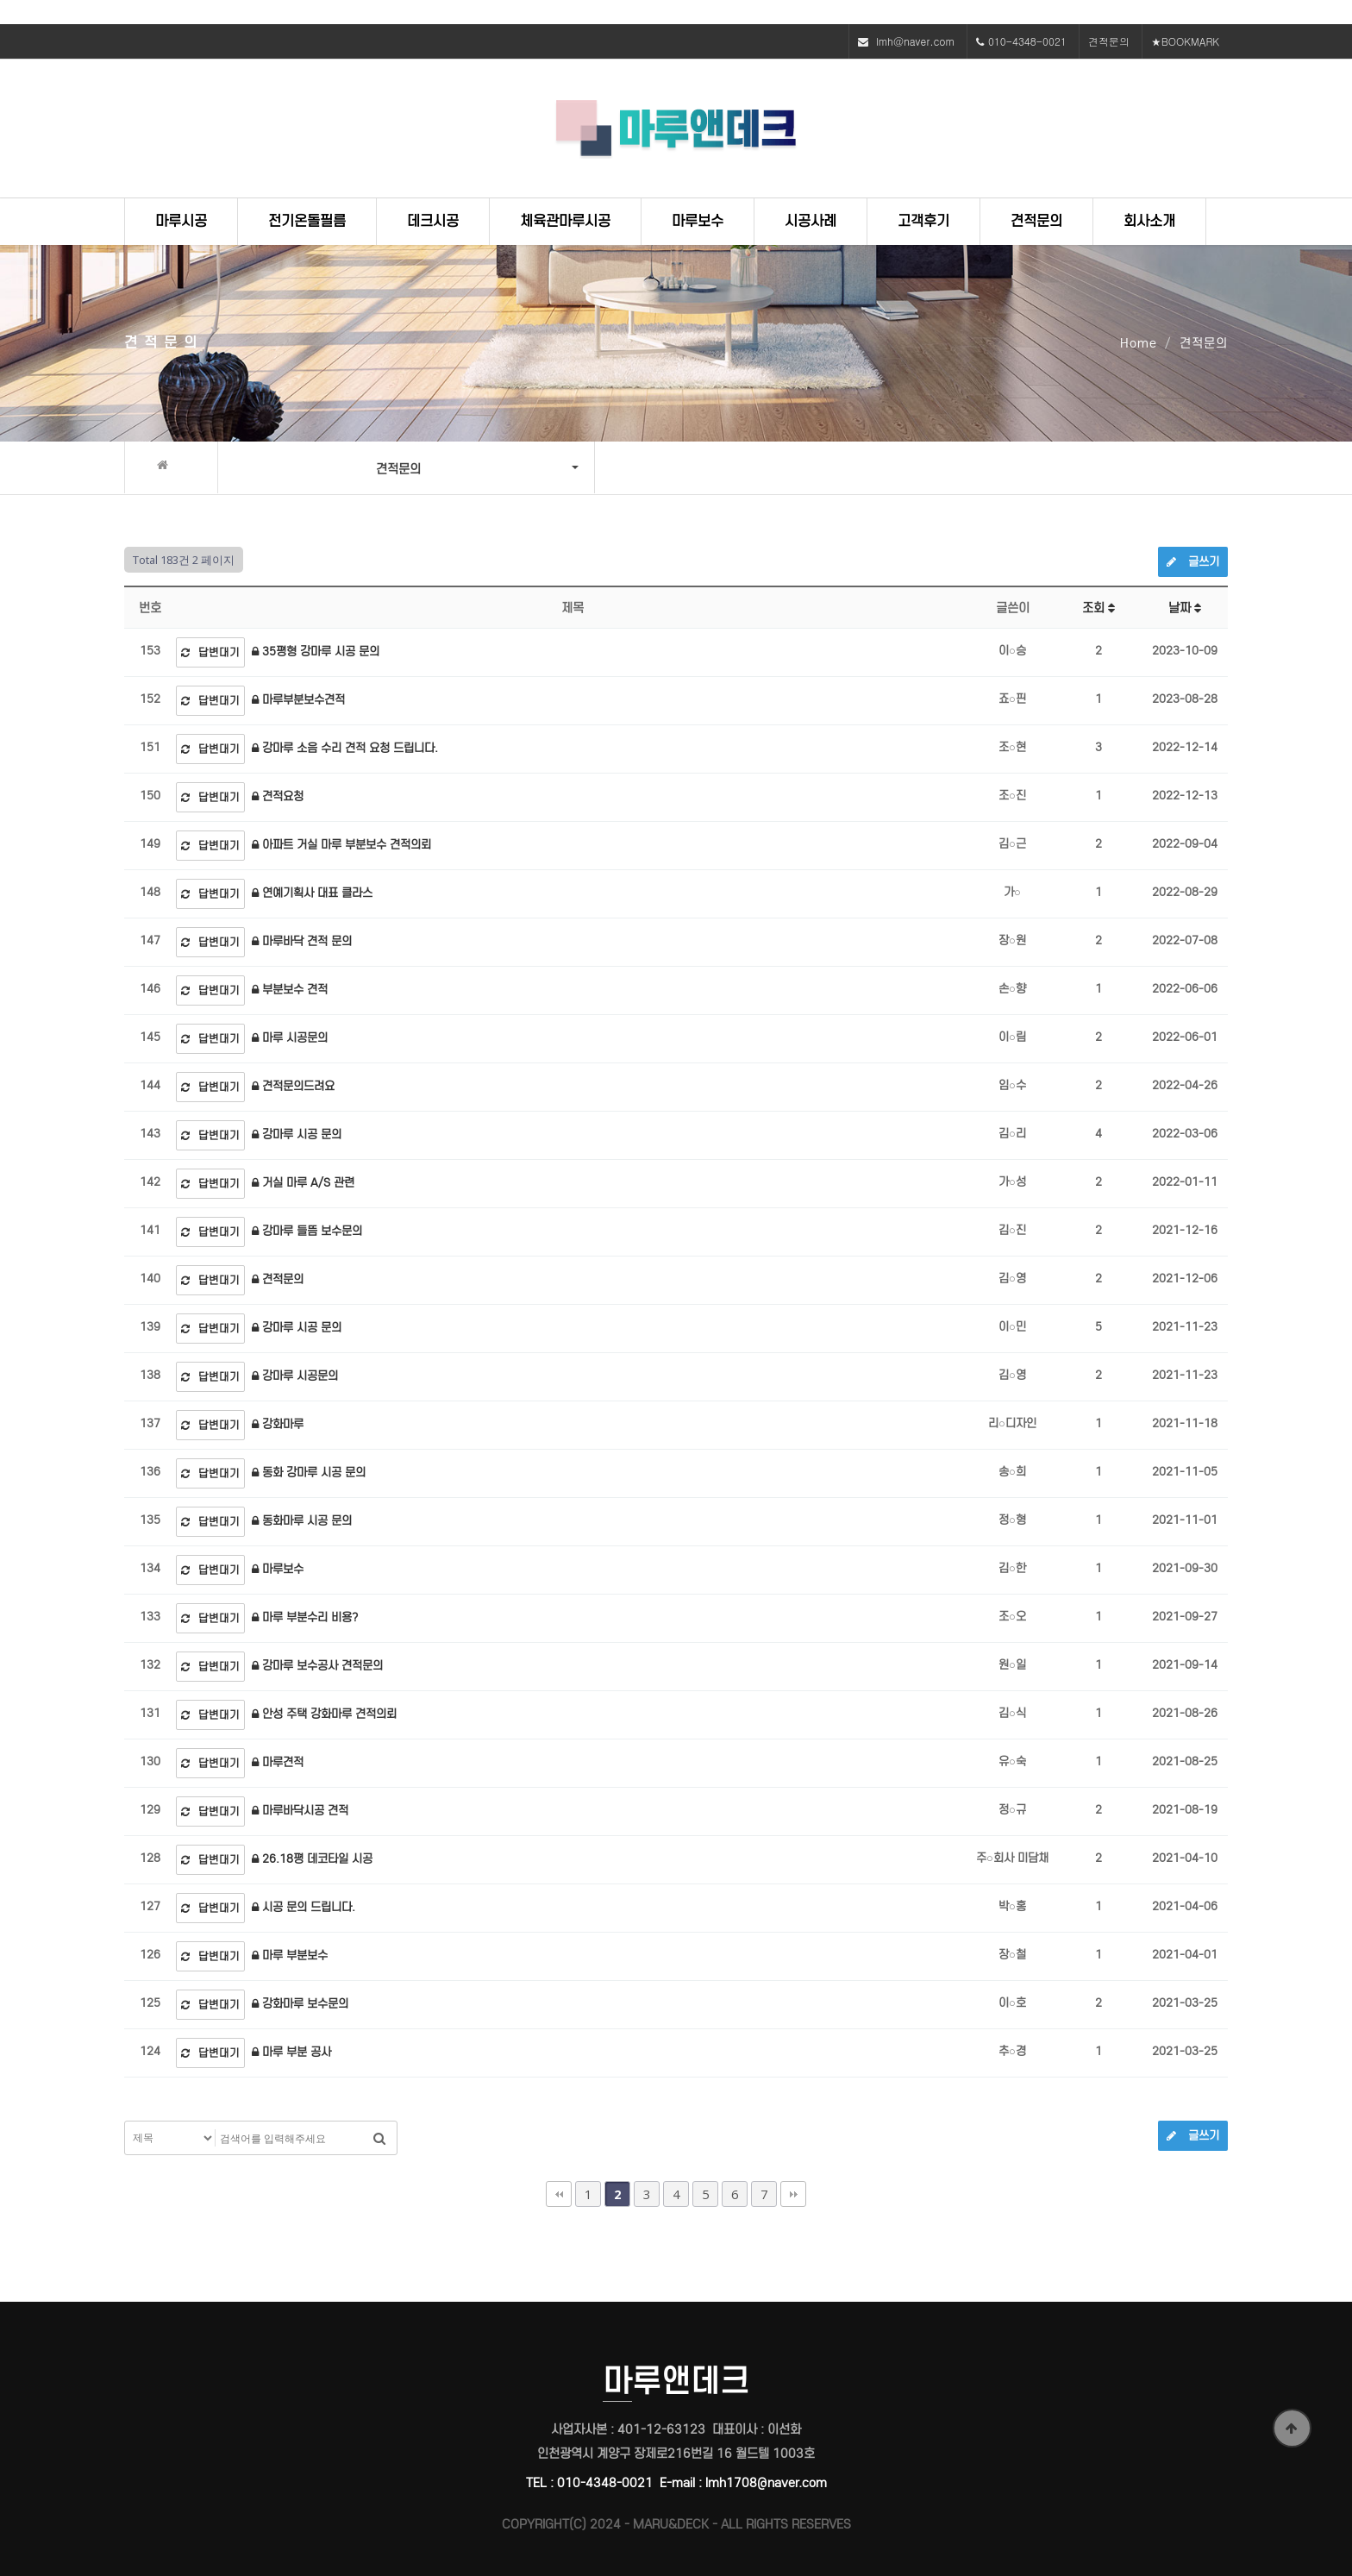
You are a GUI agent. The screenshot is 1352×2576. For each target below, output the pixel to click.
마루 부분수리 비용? (305, 1617)
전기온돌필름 (307, 221)
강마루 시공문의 (295, 1376)
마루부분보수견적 (298, 700)
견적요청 (278, 796)
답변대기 (210, 652)
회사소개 (1149, 221)
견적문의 (1109, 41)
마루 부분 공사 (291, 2052)
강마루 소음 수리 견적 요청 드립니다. (345, 748)
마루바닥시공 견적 (300, 1810)
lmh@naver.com (915, 41)
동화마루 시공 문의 (302, 1521)
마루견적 (278, 1762)
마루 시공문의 (290, 1038)
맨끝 (793, 2194)
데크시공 (433, 221)
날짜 (1184, 608)
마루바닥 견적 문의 (302, 941)
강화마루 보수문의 (300, 2003)
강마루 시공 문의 (296, 1134)
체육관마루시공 (565, 221)
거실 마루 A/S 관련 (303, 1182)
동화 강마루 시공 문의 (309, 1472)
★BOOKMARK (1185, 41)
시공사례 (810, 221)
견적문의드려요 (293, 1086)
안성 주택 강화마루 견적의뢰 (324, 1714)
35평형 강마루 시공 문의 (315, 651)
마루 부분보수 (290, 1955)
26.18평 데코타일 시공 (312, 1859)
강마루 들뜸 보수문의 (307, 1231)
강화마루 (278, 1424)
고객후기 (923, 221)
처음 (559, 2194)
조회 (1098, 608)
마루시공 (181, 221)
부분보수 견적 (290, 989)
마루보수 (697, 221)
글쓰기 (1193, 562)
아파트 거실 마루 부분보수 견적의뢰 (341, 844)
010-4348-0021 (1027, 41)
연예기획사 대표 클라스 (312, 893)
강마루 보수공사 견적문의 (317, 1665)
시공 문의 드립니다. (303, 1907)
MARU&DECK (671, 2524)
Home (1138, 343)
